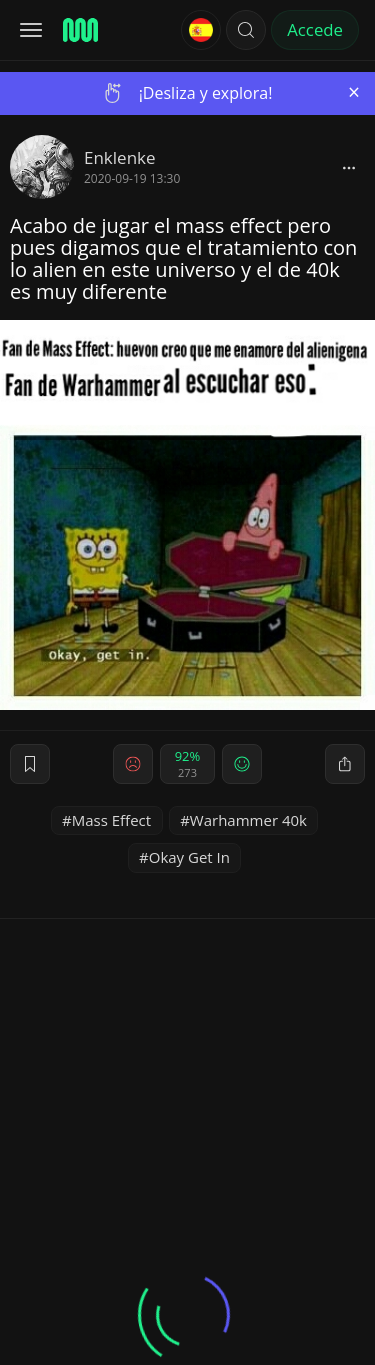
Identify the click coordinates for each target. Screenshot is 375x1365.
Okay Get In (189, 857)
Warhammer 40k (248, 820)
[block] (349, 167)
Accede (315, 29)
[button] (246, 30)
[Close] (354, 92)
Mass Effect (111, 820)
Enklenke (120, 157)
